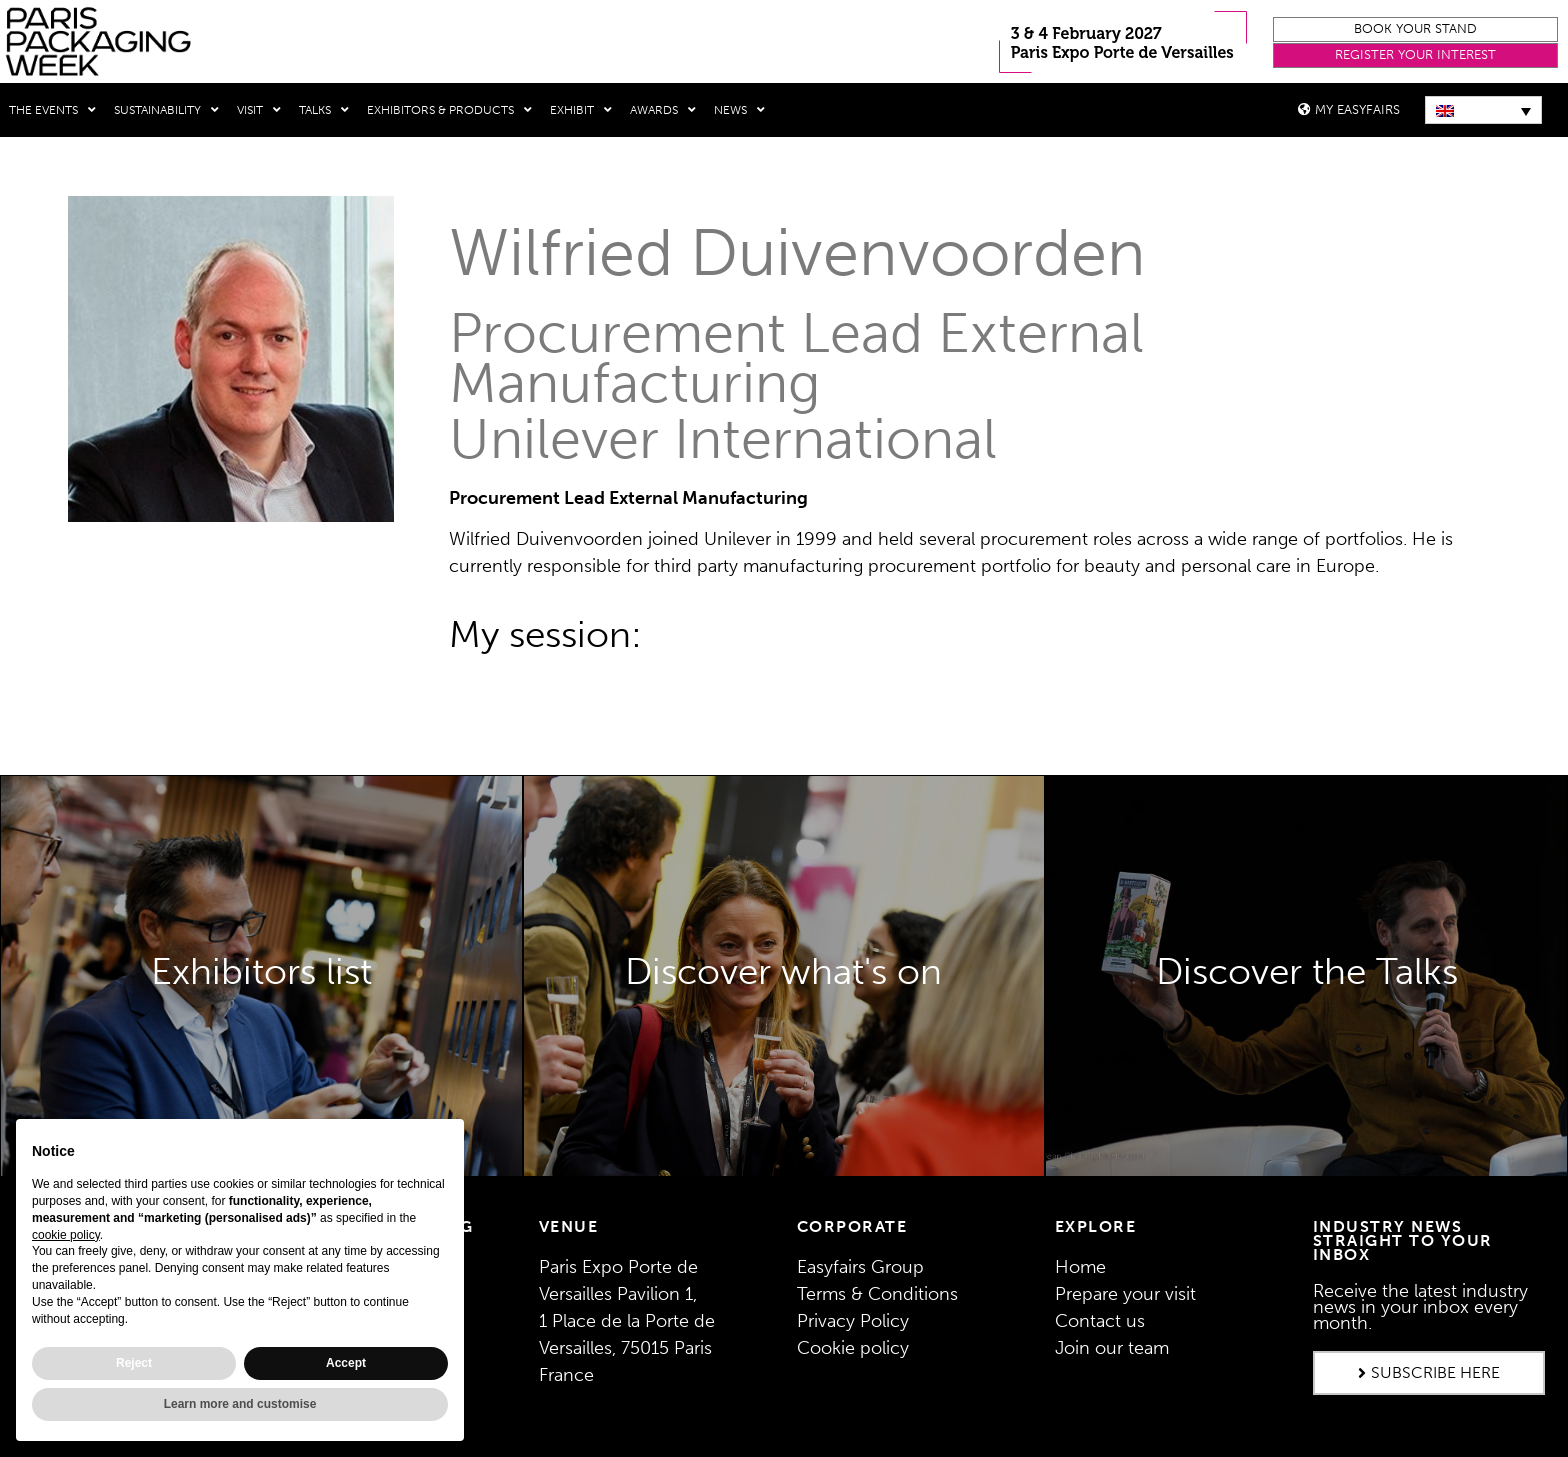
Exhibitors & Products (449, 110)
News (739, 110)
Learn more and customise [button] (240, 1404)
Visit (259, 110)
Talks (324, 110)
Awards (663, 110)
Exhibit (581, 110)
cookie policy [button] (66, 1235)
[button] (1415, 29)
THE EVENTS (52, 110)
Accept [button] (346, 1363)
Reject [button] (134, 1363)
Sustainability (166, 110)
